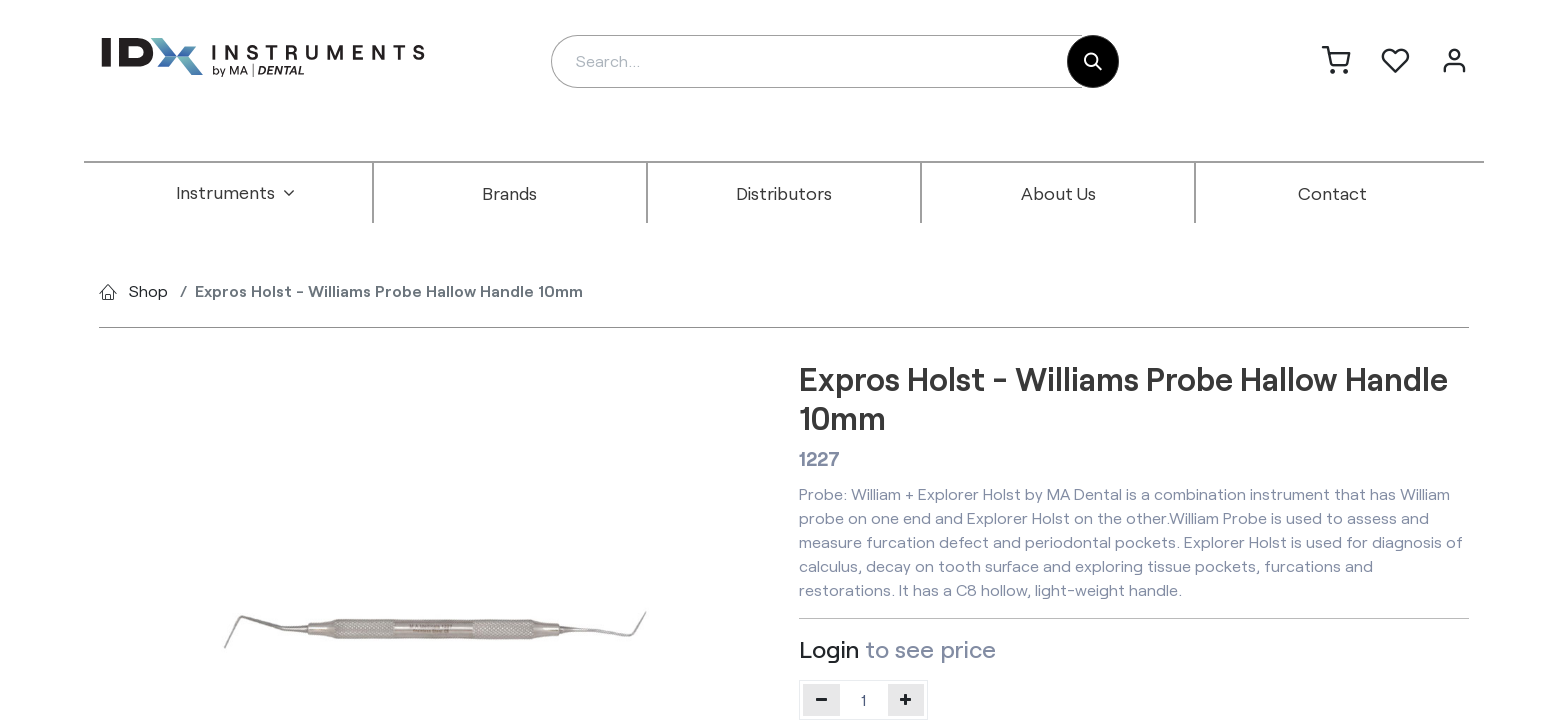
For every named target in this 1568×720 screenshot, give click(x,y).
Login (829, 648)
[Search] (1093, 61)
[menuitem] (236, 193)
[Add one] (906, 700)
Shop (148, 290)
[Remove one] (821, 700)
